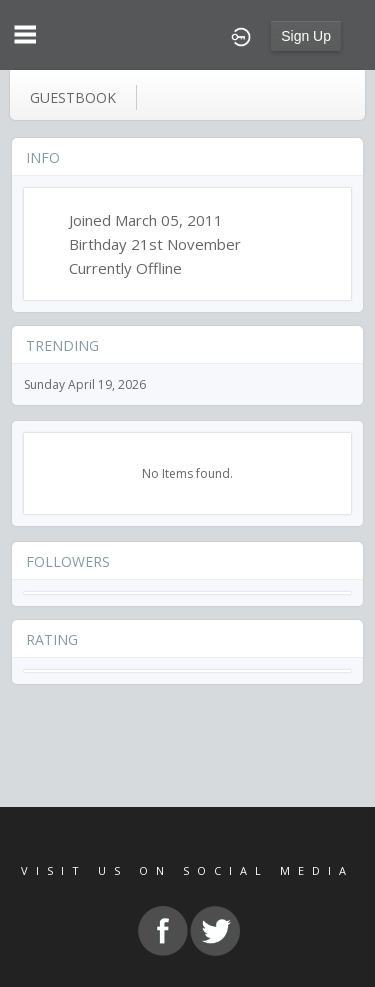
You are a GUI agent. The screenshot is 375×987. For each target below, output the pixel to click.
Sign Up (306, 36)
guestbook (73, 97)
